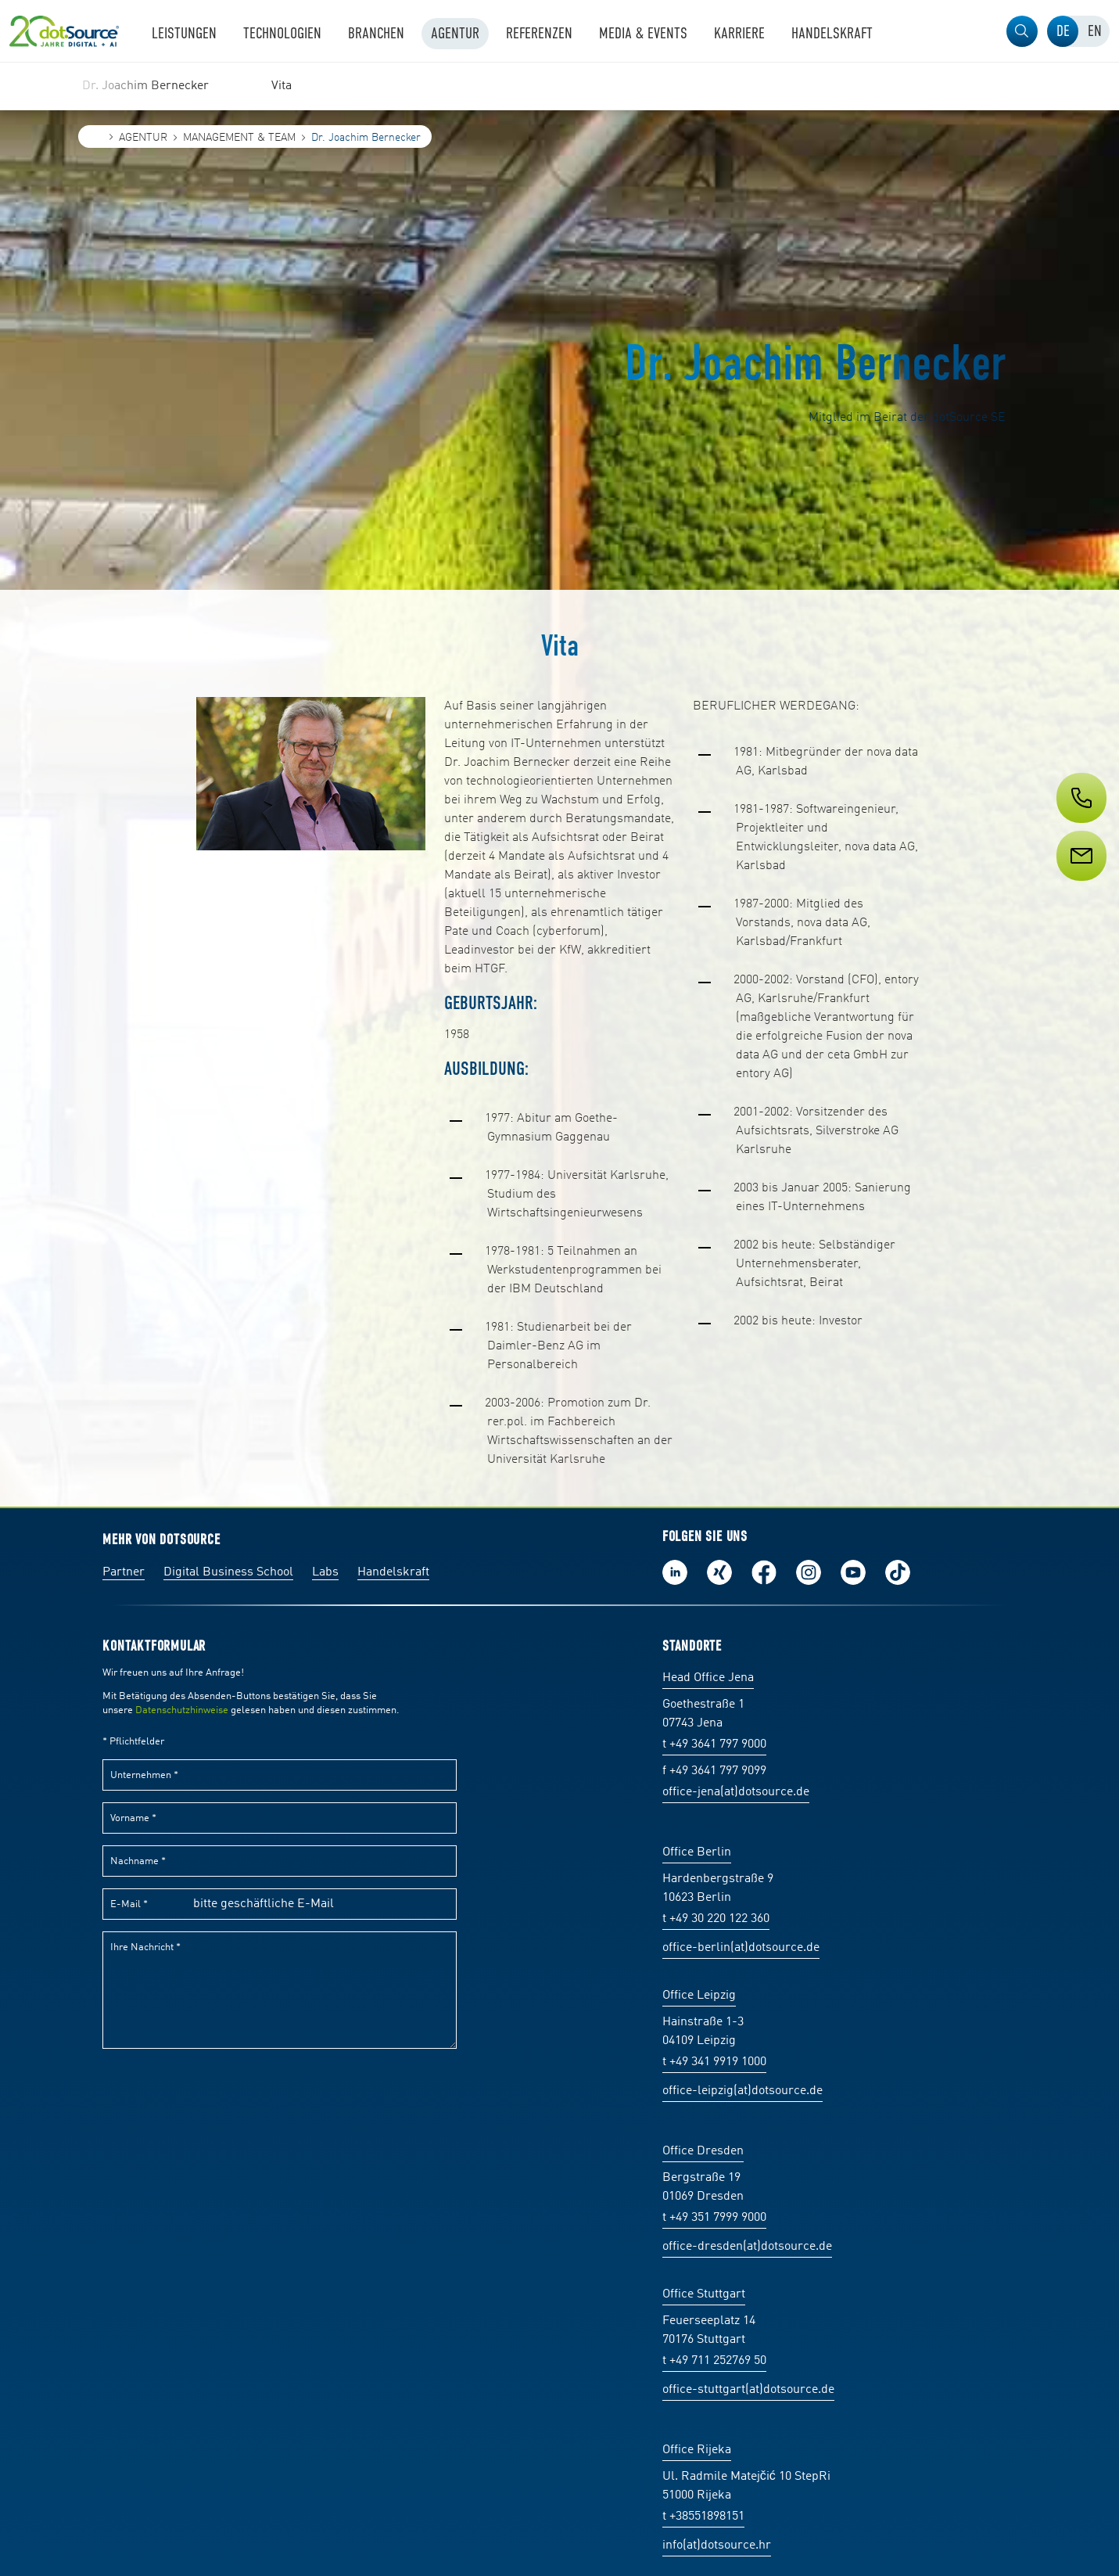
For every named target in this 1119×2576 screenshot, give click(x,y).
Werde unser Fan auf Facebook (763, 1572)
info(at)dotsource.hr (716, 2545)
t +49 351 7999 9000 (714, 2217)
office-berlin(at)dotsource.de (741, 1948)
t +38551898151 (703, 2516)
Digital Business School (228, 1572)
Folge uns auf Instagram (808, 1572)
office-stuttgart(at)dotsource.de (748, 2390)
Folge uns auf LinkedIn (674, 1572)
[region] (559, 86)
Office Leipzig (699, 1995)
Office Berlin (696, 1852)
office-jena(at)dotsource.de (735, 1792)
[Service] (1079, 885)
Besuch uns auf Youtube (853, 1572)
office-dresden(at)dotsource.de (747, 2246)
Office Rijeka (696, 2450)
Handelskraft (393, 1572)
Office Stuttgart (703, 2294)
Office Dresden (703, 2151)
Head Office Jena (708, 1678)
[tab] (1062, 31)
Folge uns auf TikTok (897, 1572)
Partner (123, 1572)
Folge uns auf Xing (719, 1572)
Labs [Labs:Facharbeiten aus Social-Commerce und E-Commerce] (325, 1572)
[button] (1022, 31)
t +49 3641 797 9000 (714, 1744)
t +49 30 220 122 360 (715, 1919)
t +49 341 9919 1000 (714, 2062)
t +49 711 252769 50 (714, 2361)
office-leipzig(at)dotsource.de (742, 2091)
